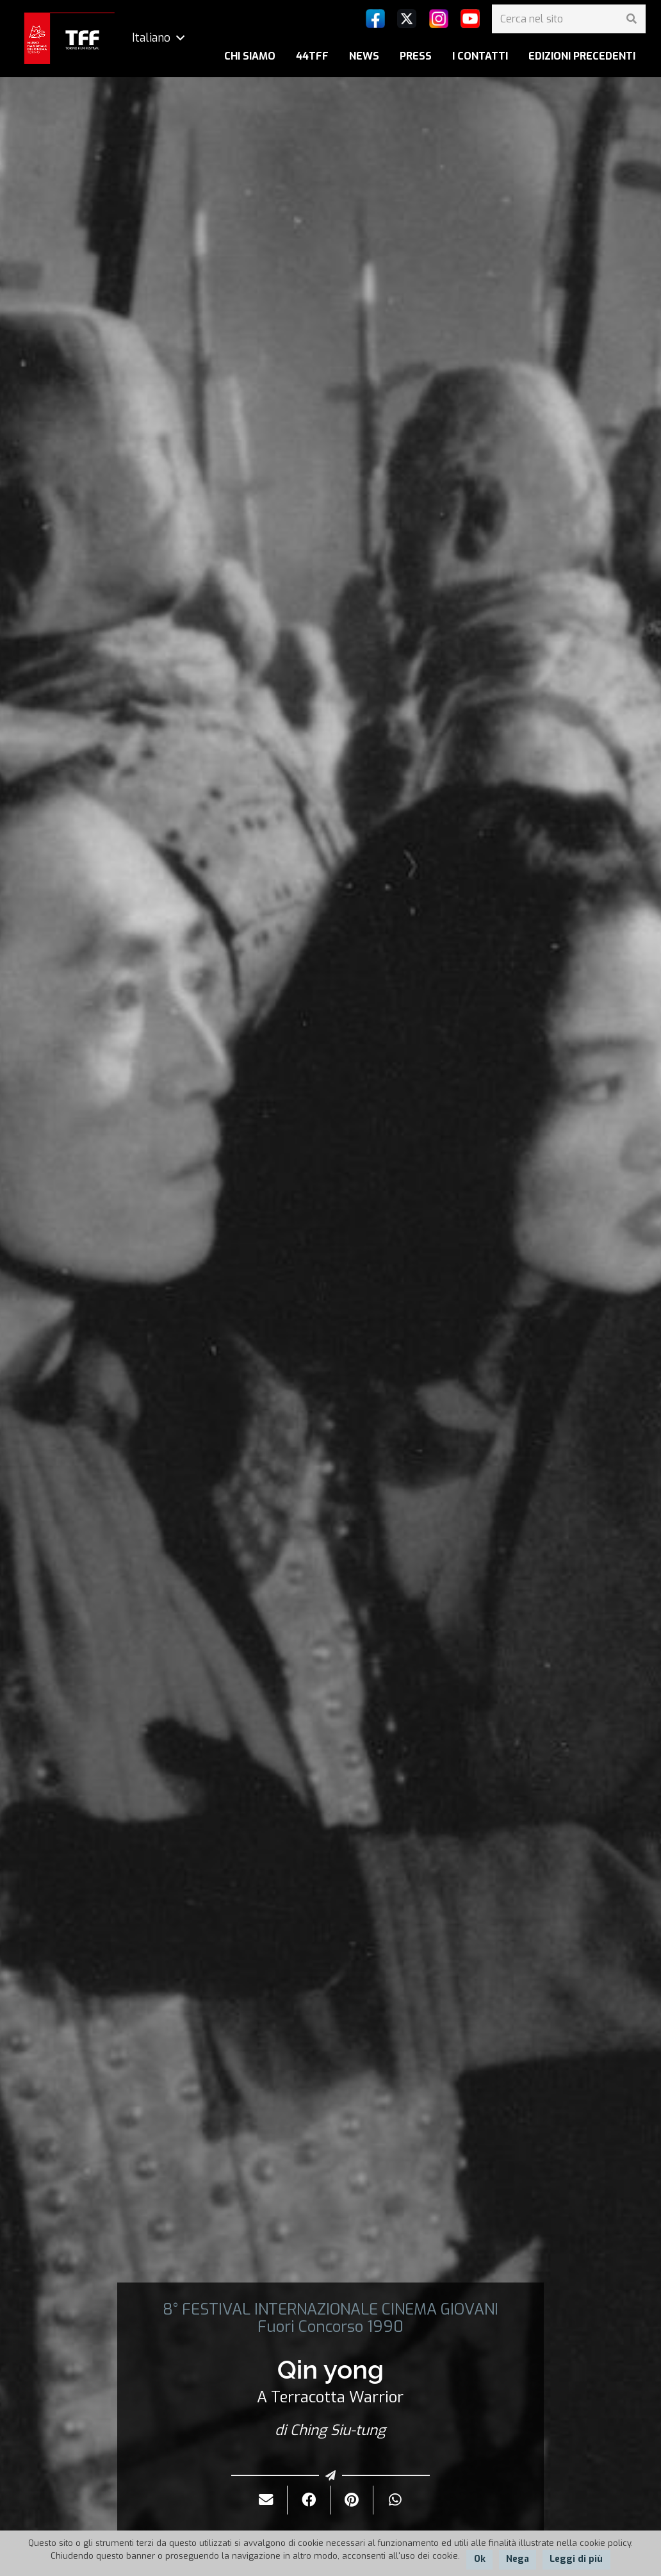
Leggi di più (576, 2559)
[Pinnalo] (351, 2500)
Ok (480, 2559)
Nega (517, 2559)
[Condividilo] (309, 2500)
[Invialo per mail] (266, 2500)
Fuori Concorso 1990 (330, 2326)
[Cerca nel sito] (569, 18)
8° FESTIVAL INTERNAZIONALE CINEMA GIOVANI (330, 2309)
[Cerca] (631, 18)
